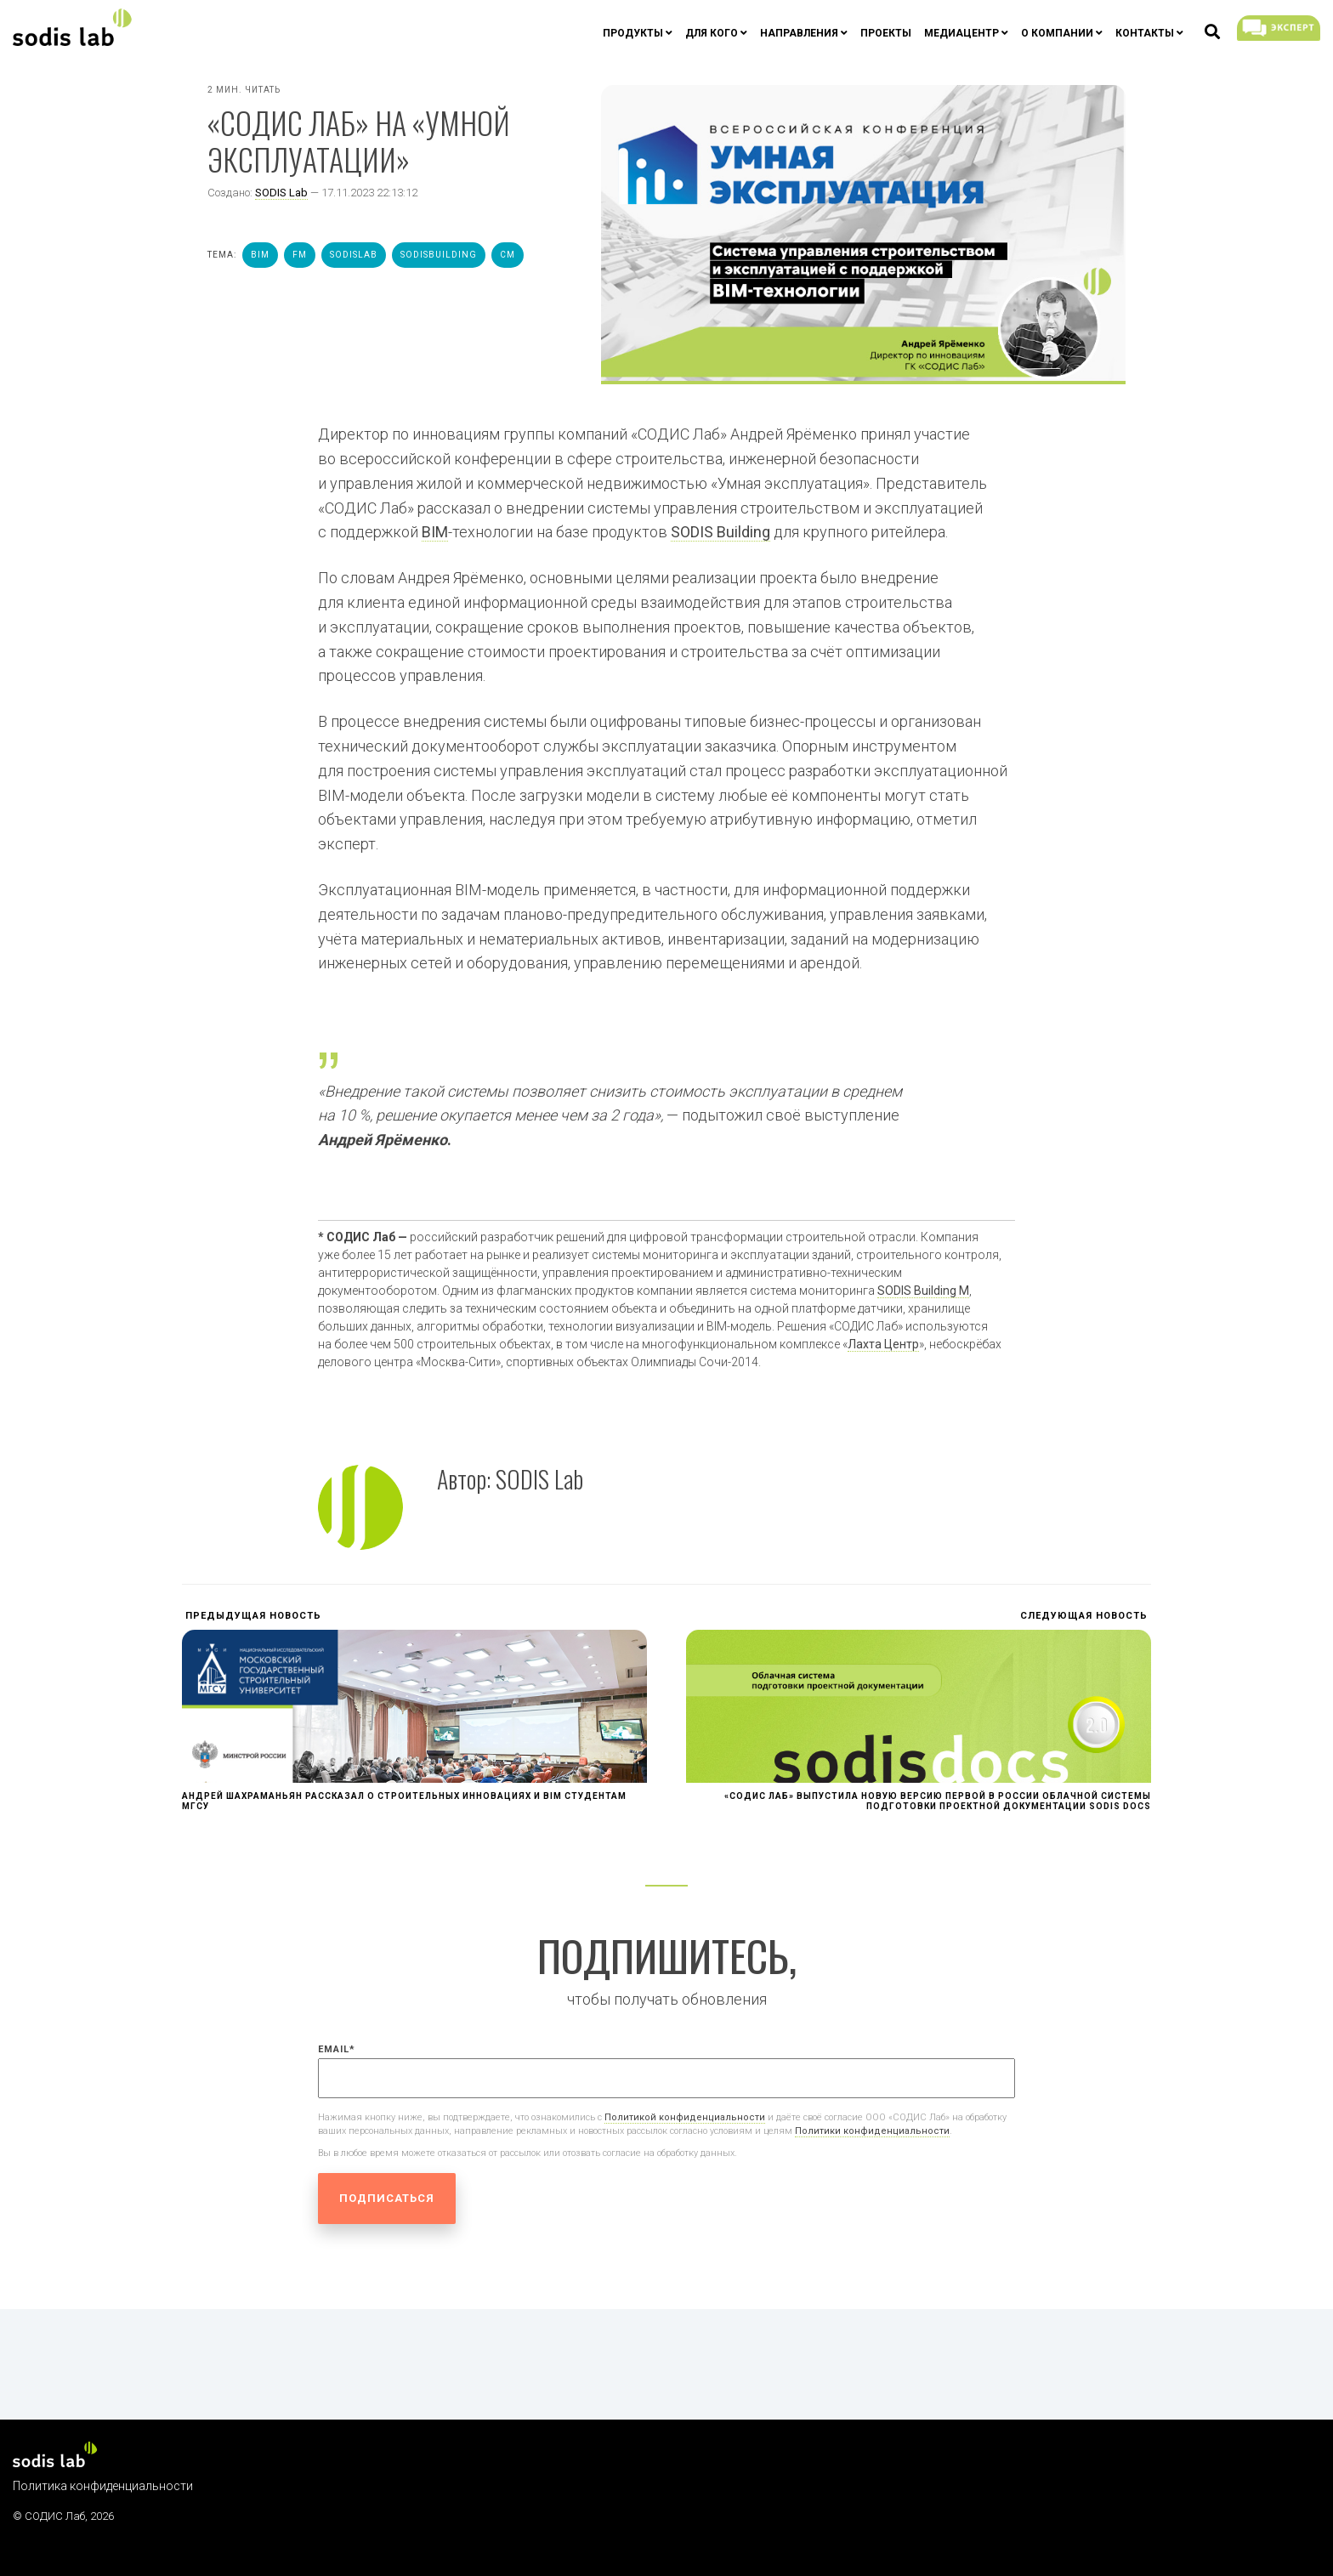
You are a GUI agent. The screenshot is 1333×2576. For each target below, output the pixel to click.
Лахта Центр (883, 1344)
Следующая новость (1085, 1615)
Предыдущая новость (251, 1615)
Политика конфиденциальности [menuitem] (103, 2486)
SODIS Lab (281, 192)
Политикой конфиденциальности (684, 2117)
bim (260, 254)
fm (299, 254)
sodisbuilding (438, 254)
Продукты (633, 33)
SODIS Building (720, 532)
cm (507, 254)
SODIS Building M (923, 1290)
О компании (1057, 33)
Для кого (711, 33)
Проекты (885, 33)
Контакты (1144, 33)
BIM (435, 532)
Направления (799, 33)
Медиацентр (961, 33)
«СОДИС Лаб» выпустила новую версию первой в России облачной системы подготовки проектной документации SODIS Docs (937, 1801)
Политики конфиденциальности (872, 2130)
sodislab (353, 254)
